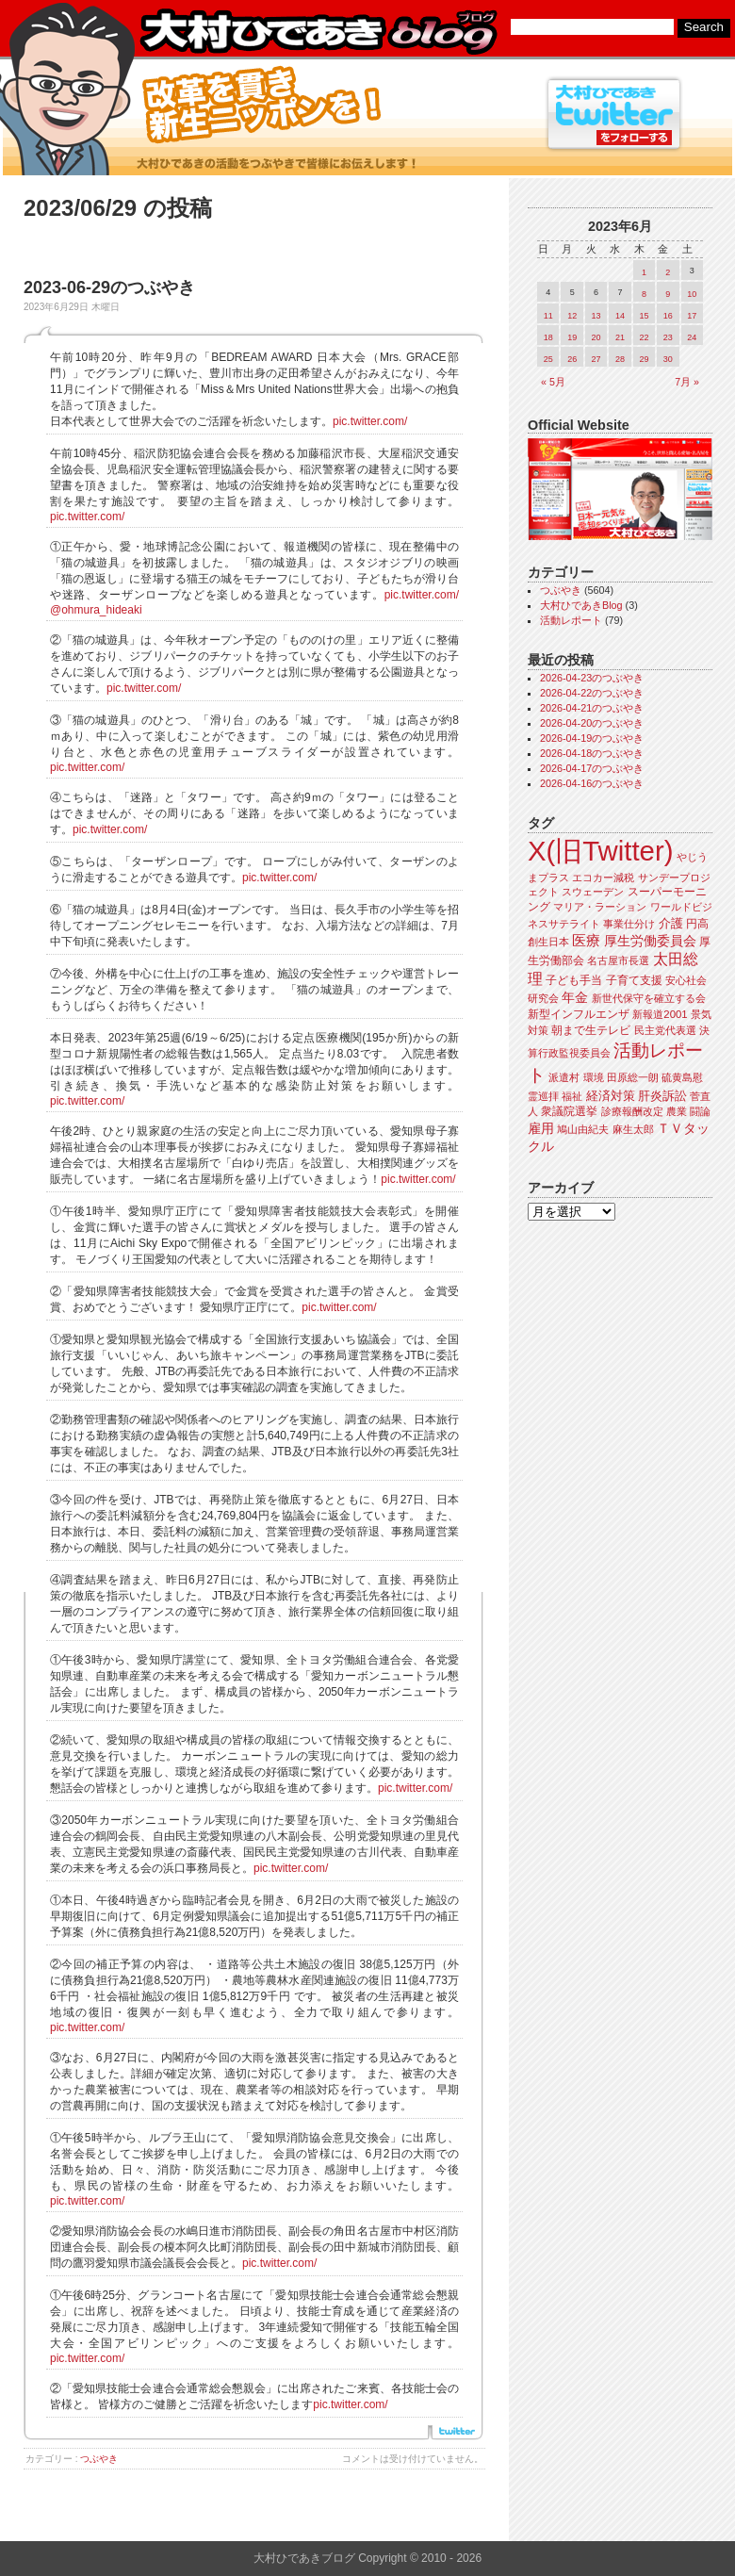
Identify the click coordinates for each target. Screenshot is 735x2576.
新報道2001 (659, 1014)
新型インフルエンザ (578, 1014)
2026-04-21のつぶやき (592, 708)
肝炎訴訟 (662, 1096)
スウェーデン (593, 891)
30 (668, 359)
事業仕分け (629, 923)
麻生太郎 (633, 1129)
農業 (676, 1111)
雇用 (541, 1128)
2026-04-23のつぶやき (592, 677)
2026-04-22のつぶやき (592, 692)
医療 (586, 940)
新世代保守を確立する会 (649, 998)
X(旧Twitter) (600, 850)
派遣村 (564, 1077)
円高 (697, 923)
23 (668, 337)
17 (691, 315)
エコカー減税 (603, 877)
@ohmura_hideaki (96, 609)
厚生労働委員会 (650, 941)
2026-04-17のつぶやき (592, 768)
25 (548, 359)
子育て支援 (634, 980)
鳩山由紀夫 (583, 1129)
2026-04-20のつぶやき (592, 723)
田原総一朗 (633, 1077)
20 (596, 337)
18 (548, 337)
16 (668, 315)
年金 (575, 998)
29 (643, 359)
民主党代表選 (665, 1030)
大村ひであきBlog (581, 605)
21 (620, 337)
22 (643, 337)
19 (572, 337)
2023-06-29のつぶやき (109, 287)
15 (643, 315)
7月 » (687, 381)
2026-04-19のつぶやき (592, 738)
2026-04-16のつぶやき (592, 783)
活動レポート (571, 620)
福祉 (572, 1096)
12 (572, 315)
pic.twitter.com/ (370, 421)
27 (596, 359)
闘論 (700, 1111)
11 (548, 315)
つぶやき (99, 2458)
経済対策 (610, 1096)
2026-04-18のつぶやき (592, 753)
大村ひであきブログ (318, 32)
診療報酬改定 (632, 1111)
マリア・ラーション (599, 906)
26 (572, 359)
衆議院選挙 (569, 1111)
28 (620, 359)
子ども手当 (574, 980)
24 (691, 337)
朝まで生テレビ (590, 1030)
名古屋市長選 (618, 960)
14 (620, 315)
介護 (671, 923)
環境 (593, 1077)
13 (596, 315)
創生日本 (548, 941)
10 (691, 294)
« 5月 (553, 381)
